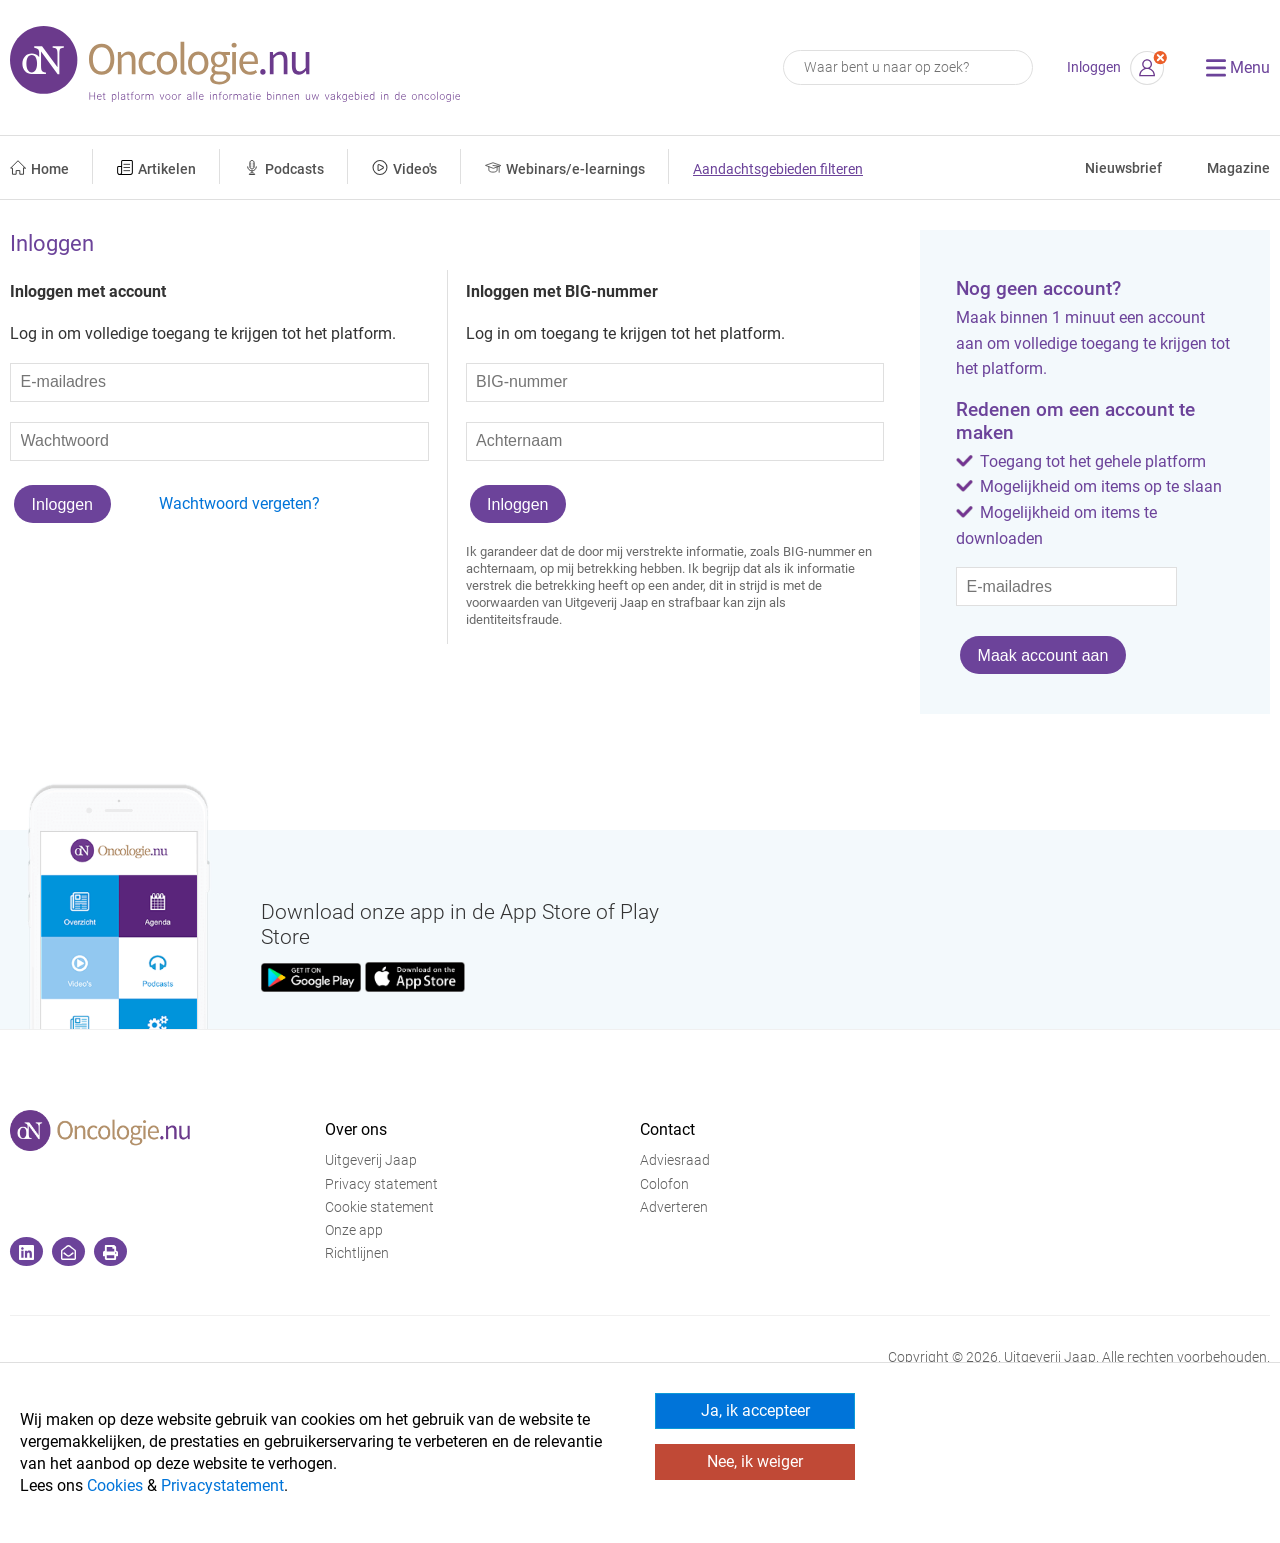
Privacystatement (222, 1485)
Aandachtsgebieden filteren (778, 169)
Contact (667, 1129)
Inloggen (1094, 67)
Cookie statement (379, 1207)
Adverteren (674, 1207)
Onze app (354, 1230)
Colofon (664, 1184)
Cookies (115, 1485)
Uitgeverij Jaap (371, 1160)
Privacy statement (381, 1184)
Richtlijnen (357, 1253)
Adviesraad (675, 1160)
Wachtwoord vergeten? (239, 503)
